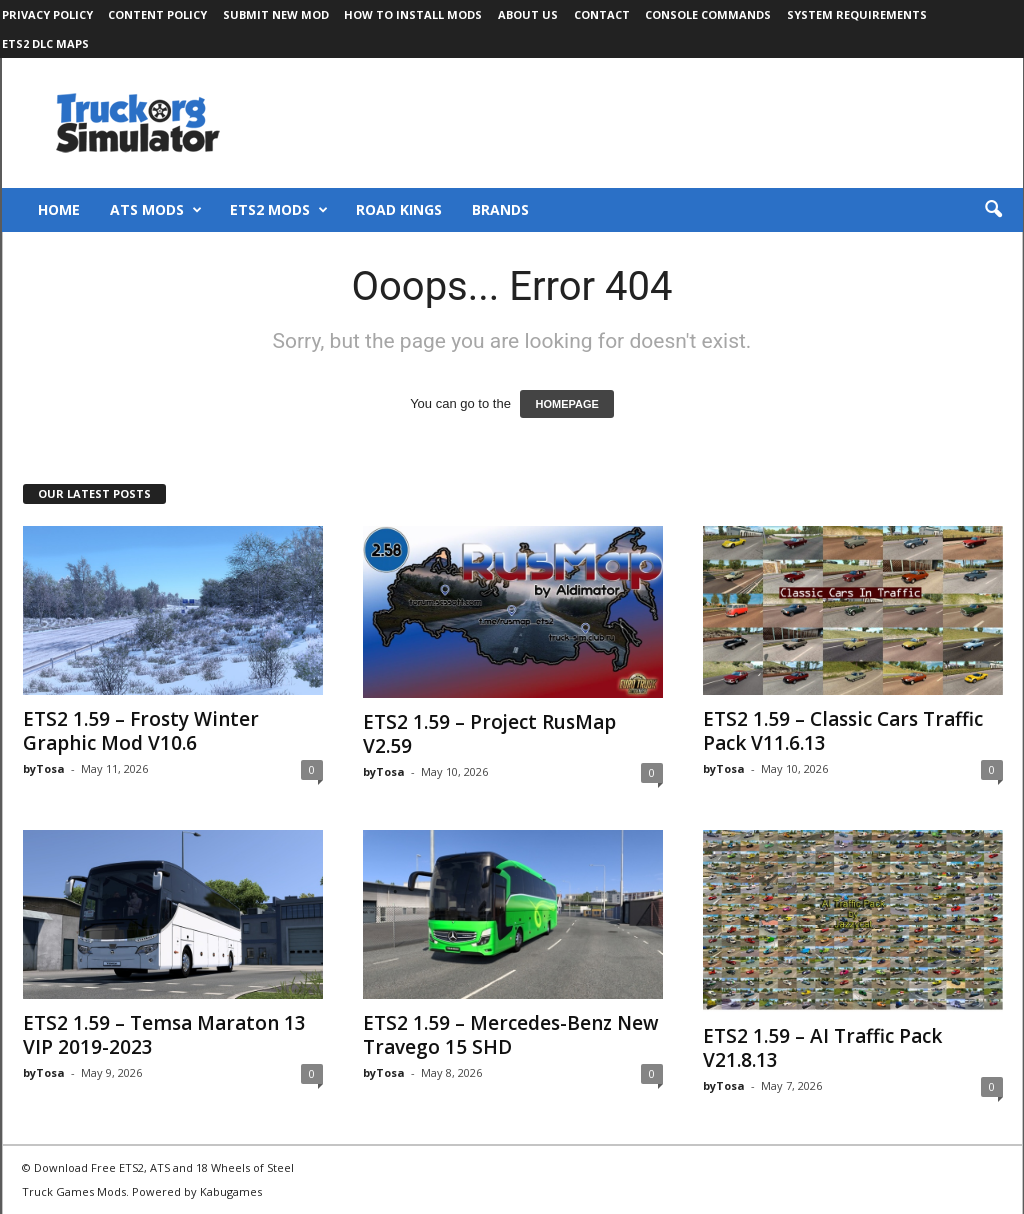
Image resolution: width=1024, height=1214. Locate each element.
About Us (528, 14)
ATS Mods (156, 210)
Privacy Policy (47, 14)
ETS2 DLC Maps (45, 43)
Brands (500, 209)
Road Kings (399, 209)
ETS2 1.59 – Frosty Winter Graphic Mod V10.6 (141, 731)
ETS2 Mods (279, 210)
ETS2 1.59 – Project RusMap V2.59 (489, 734)
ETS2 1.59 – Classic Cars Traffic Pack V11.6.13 (843, 731)
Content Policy (157, 14)
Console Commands (708, 14)
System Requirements (857, 14)
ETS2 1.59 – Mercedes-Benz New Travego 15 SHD (511, 1035)
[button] (993, 210)
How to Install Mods (413, 14)
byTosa (44, 768)
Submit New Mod (276, 14)
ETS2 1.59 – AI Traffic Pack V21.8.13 (822, 1048)
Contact (602, 14)
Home (59, 209)
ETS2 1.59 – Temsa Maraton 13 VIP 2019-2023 (164, 1035)
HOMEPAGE (566, 404)
